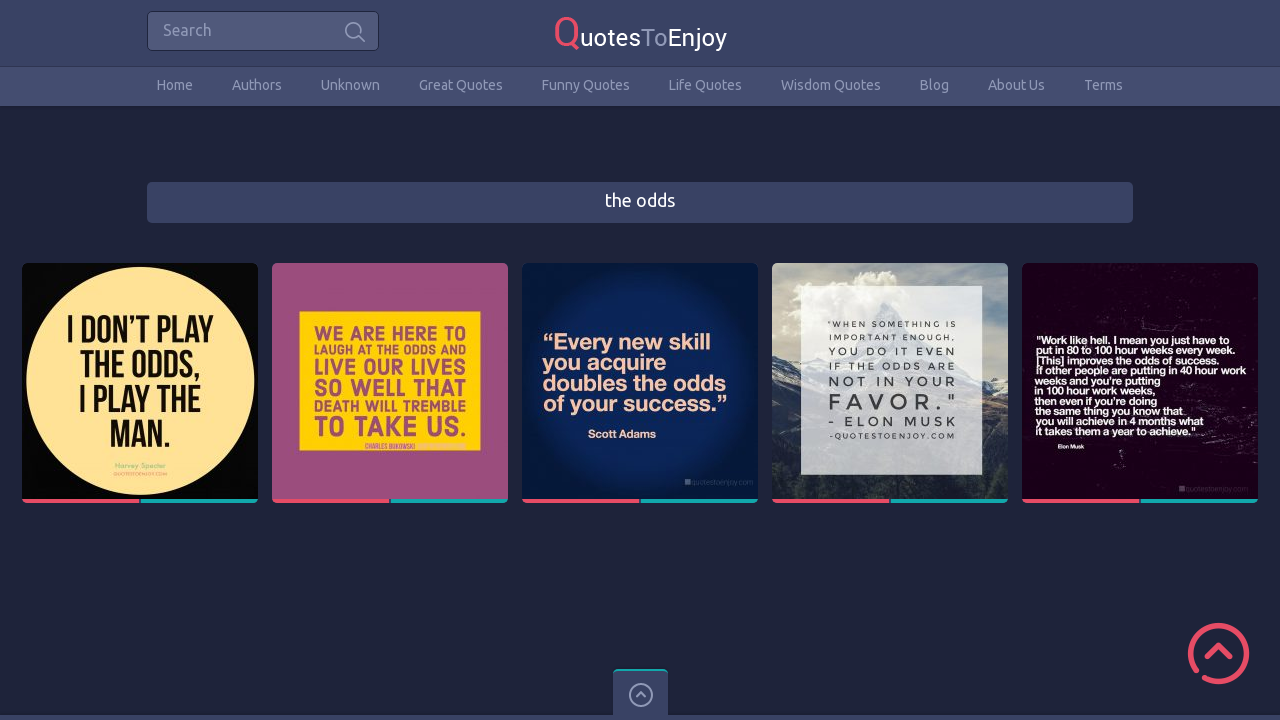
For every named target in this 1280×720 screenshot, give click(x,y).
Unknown (350, 85)
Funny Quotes (586, 85)
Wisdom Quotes (831, 85)
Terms (1103, 85)
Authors (257, 85)
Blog (934, 85)
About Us (1016, 85)
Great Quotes (461, 85)
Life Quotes (705, 85)
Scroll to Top (1218, 653)
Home (175, 85)
